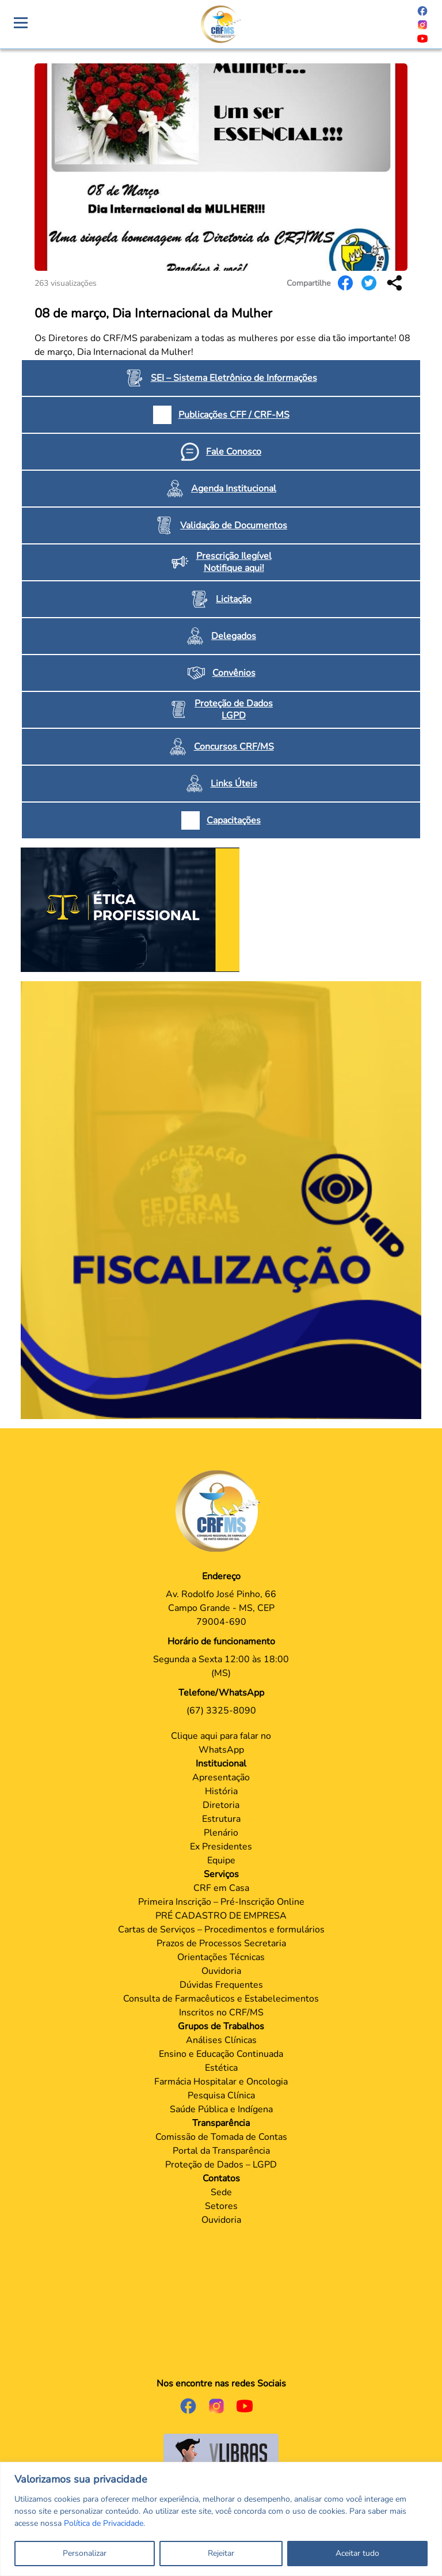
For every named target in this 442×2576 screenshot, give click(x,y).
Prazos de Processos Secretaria (221, 1943)
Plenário (221, 1832)
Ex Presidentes (221, 1846)
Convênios (234, 673)
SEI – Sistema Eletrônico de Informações (234, 378)
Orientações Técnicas (221, 1957)
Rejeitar (221, 2553)
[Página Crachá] (221, 24)
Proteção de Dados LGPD (234, 709)
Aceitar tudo (357, 2553)
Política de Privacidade (103, 2523)
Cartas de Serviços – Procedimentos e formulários (221, 1929)
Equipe (221, 1860)
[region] (221, 2519)
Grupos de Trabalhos (221, 2026)
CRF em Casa (221, 1888)
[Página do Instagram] (422, 24)
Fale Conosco (233, 451)
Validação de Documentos (233, 525)
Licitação (234, 599)
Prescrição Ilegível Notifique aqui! (234, 562)
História (221, 1791)
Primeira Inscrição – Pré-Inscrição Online (221, 1902)
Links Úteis (234, 783)
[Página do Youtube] (422, 38)
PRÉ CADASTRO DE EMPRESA (221, 1915)
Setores (221, 2206)
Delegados (233, 636)
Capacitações (234, 820)
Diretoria (221, 1805)
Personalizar (84, 2553)
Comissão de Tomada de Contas (221, 2137)
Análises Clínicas (221, 2040)
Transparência (221, 2123)
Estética (221, 2067)
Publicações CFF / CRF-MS (233, 414)
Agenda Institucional (233, 488)
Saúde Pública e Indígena (221, 2109)
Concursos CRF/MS (234, 746)
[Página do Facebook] (422, 10)
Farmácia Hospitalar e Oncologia (221, 2081)
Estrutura (221, 1819)
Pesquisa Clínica (221, 2095)
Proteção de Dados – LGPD (221, 2164)
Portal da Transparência (221, 2150)
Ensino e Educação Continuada (221, 2054)
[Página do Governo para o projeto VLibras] (221, 2454)
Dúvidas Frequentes (221, 1985)
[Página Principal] (221, 1510)
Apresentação (221, 1777)
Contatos (221, 2178)
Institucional (221, 1763)
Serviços (221, 1874)
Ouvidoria (221, 1971)
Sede (221, 2192)
